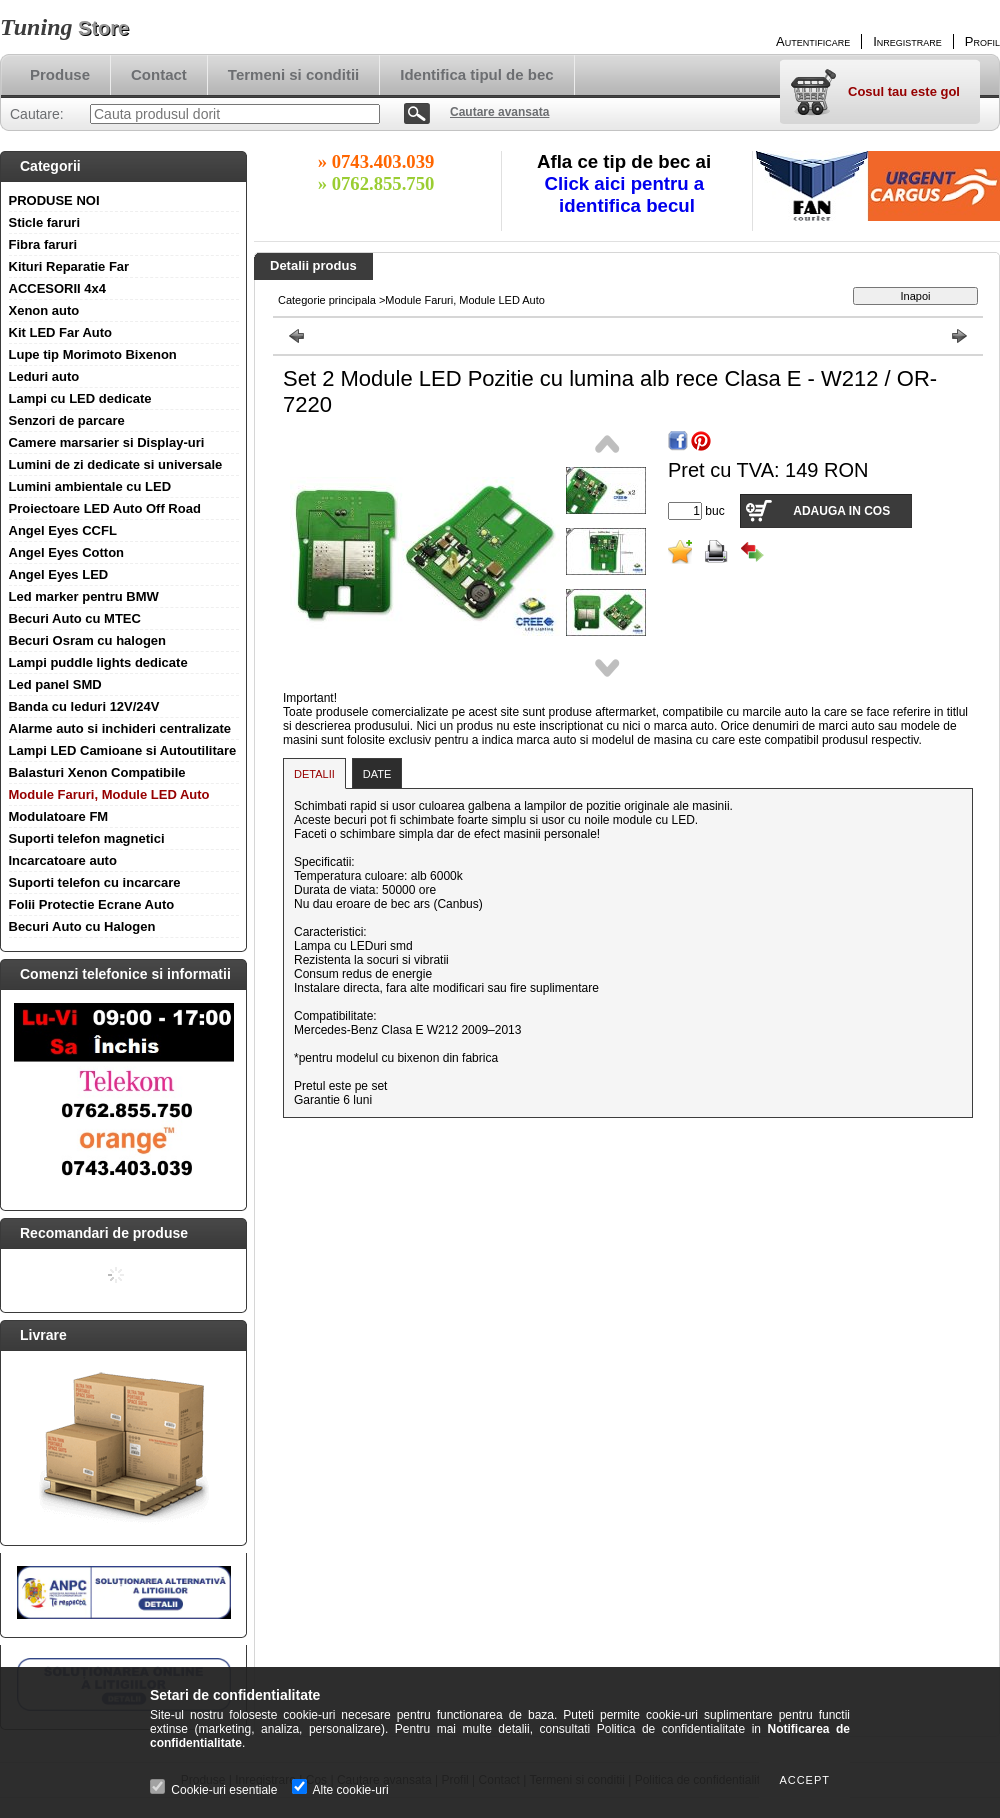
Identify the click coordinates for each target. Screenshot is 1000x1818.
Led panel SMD (55, 684)
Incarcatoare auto (63, 860)
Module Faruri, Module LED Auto (109, 794)
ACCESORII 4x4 (58, 288)
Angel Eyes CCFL (63, 530)
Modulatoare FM (59, 816)
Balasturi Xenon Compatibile (97, 772)
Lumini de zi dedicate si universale (116, 464)
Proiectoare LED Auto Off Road (105, 508)
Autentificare (813, 41)
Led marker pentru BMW (84, 596)
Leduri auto (44, 376)
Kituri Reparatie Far (69, 266)
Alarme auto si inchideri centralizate (120, 728)
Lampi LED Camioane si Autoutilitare (123, 750)
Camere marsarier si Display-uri (107, 442)
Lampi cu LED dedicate (80, 398)
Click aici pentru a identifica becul (627, 194)
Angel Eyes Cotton (67, 552)
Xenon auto (44, 310)
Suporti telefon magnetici (87, 838)
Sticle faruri (45, 222)
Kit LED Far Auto (61, 332)
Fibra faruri (43, 244)
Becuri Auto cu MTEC (75, 618)
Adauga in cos (841, 511)
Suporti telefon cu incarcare (95, 882)
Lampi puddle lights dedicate (98, 662)
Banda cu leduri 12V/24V (84, 706)
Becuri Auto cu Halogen (82, 926)
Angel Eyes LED (59, 574)
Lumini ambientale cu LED (90, 486)
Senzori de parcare (67, 420)
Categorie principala (327, 300)
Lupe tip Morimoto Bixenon (93, 354)
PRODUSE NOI (54, 200)
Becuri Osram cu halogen (88, 640)
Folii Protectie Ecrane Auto (92, 904)
